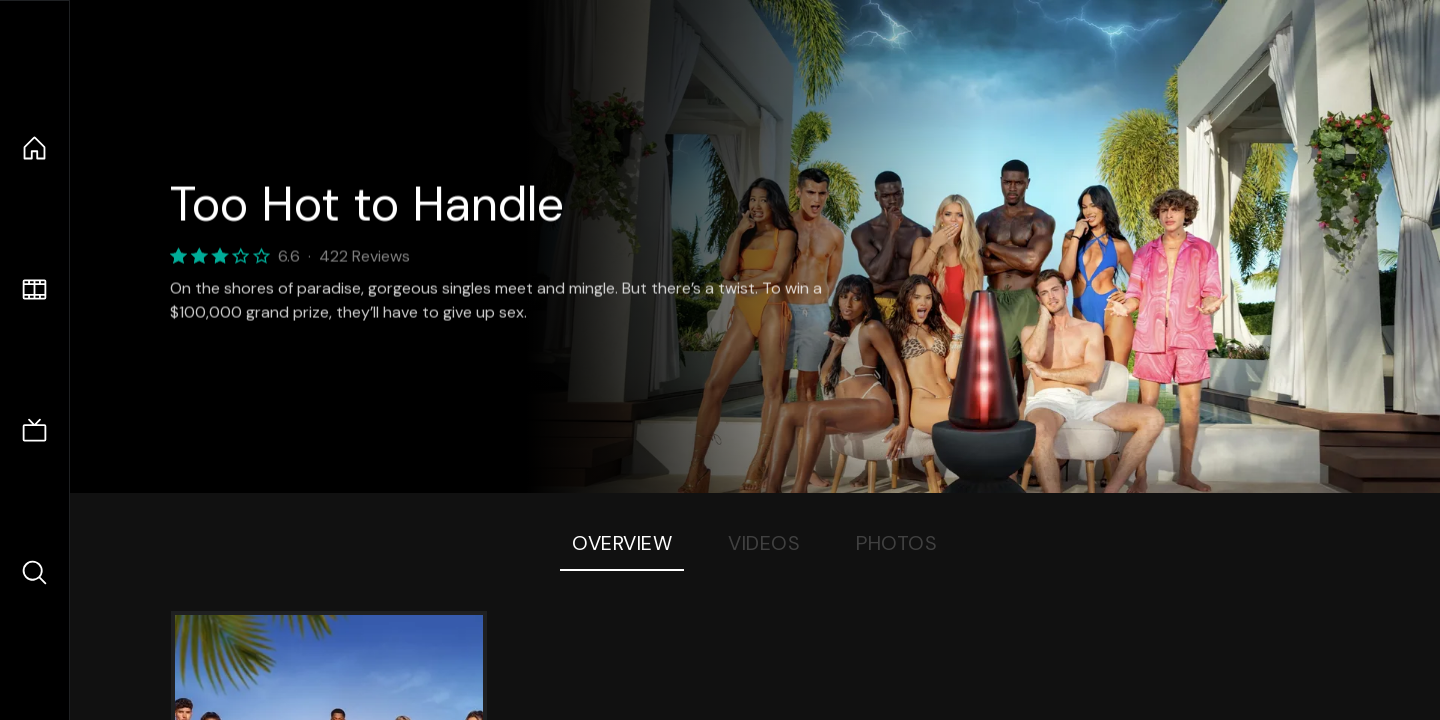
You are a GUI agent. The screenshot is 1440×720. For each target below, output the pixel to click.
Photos (896, 543)
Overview (622, 543)
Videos (764, 543)
